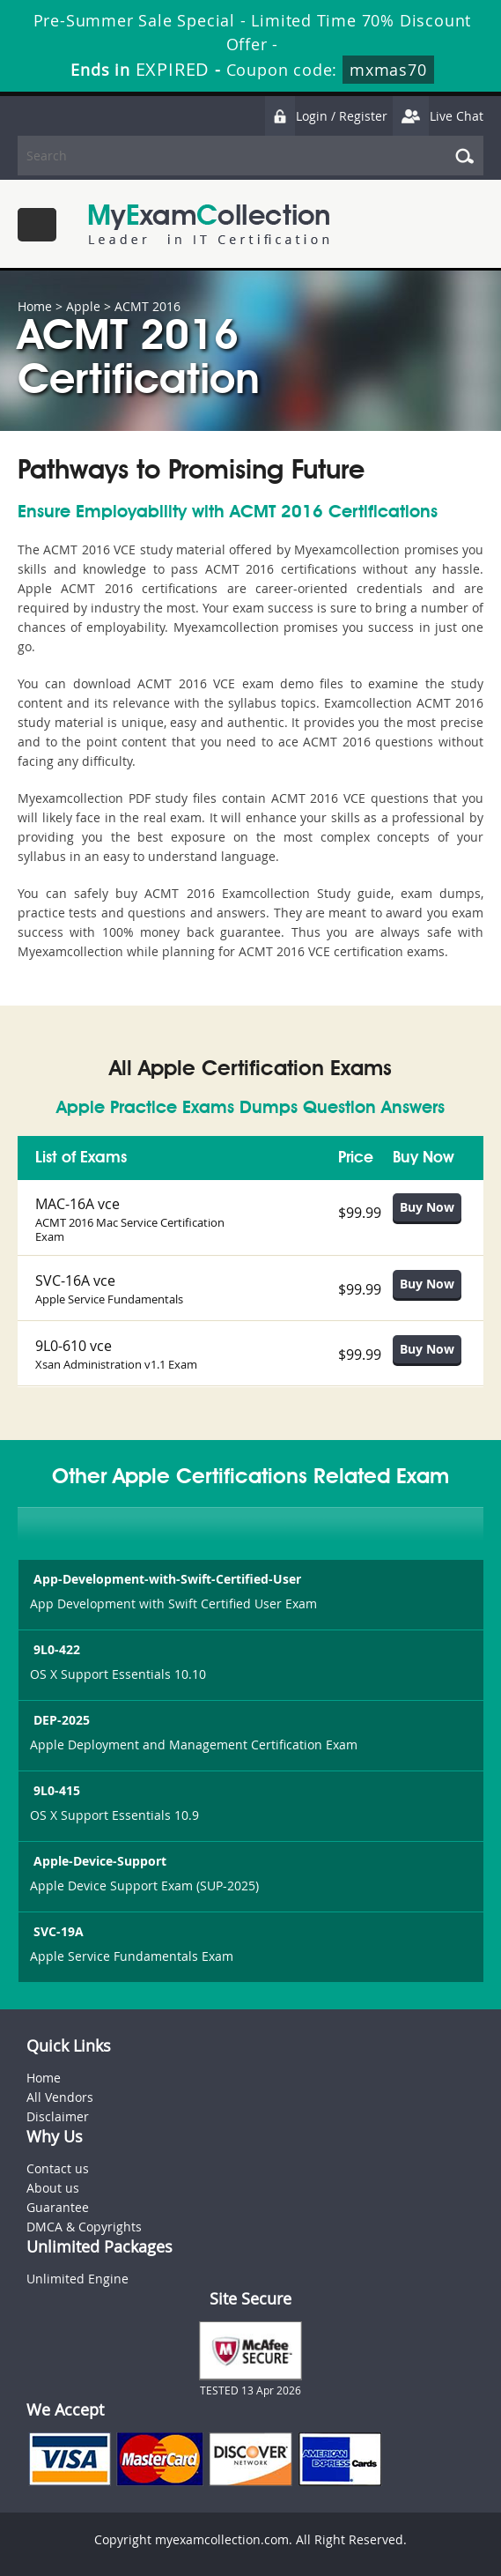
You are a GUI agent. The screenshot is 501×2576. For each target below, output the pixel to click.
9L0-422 (55, 1649)
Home (35, 306)
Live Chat (437, 116)
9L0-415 (55, 1790)
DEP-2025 (60, 1719)
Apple (83, 306)
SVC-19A (57, 1931)
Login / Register (325, 116)
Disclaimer (57, 2116)
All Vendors (59, 2097)
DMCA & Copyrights (84, 2226)
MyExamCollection (208, 224)
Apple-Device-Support (98, 1860)
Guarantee (57, 2207)
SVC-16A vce (75, 1280)
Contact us (57, 2168)
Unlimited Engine (77, 2278)
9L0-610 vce (73, 1345)
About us (52, 2187)
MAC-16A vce (77, 1204)
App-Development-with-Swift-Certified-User (165, 1578)
